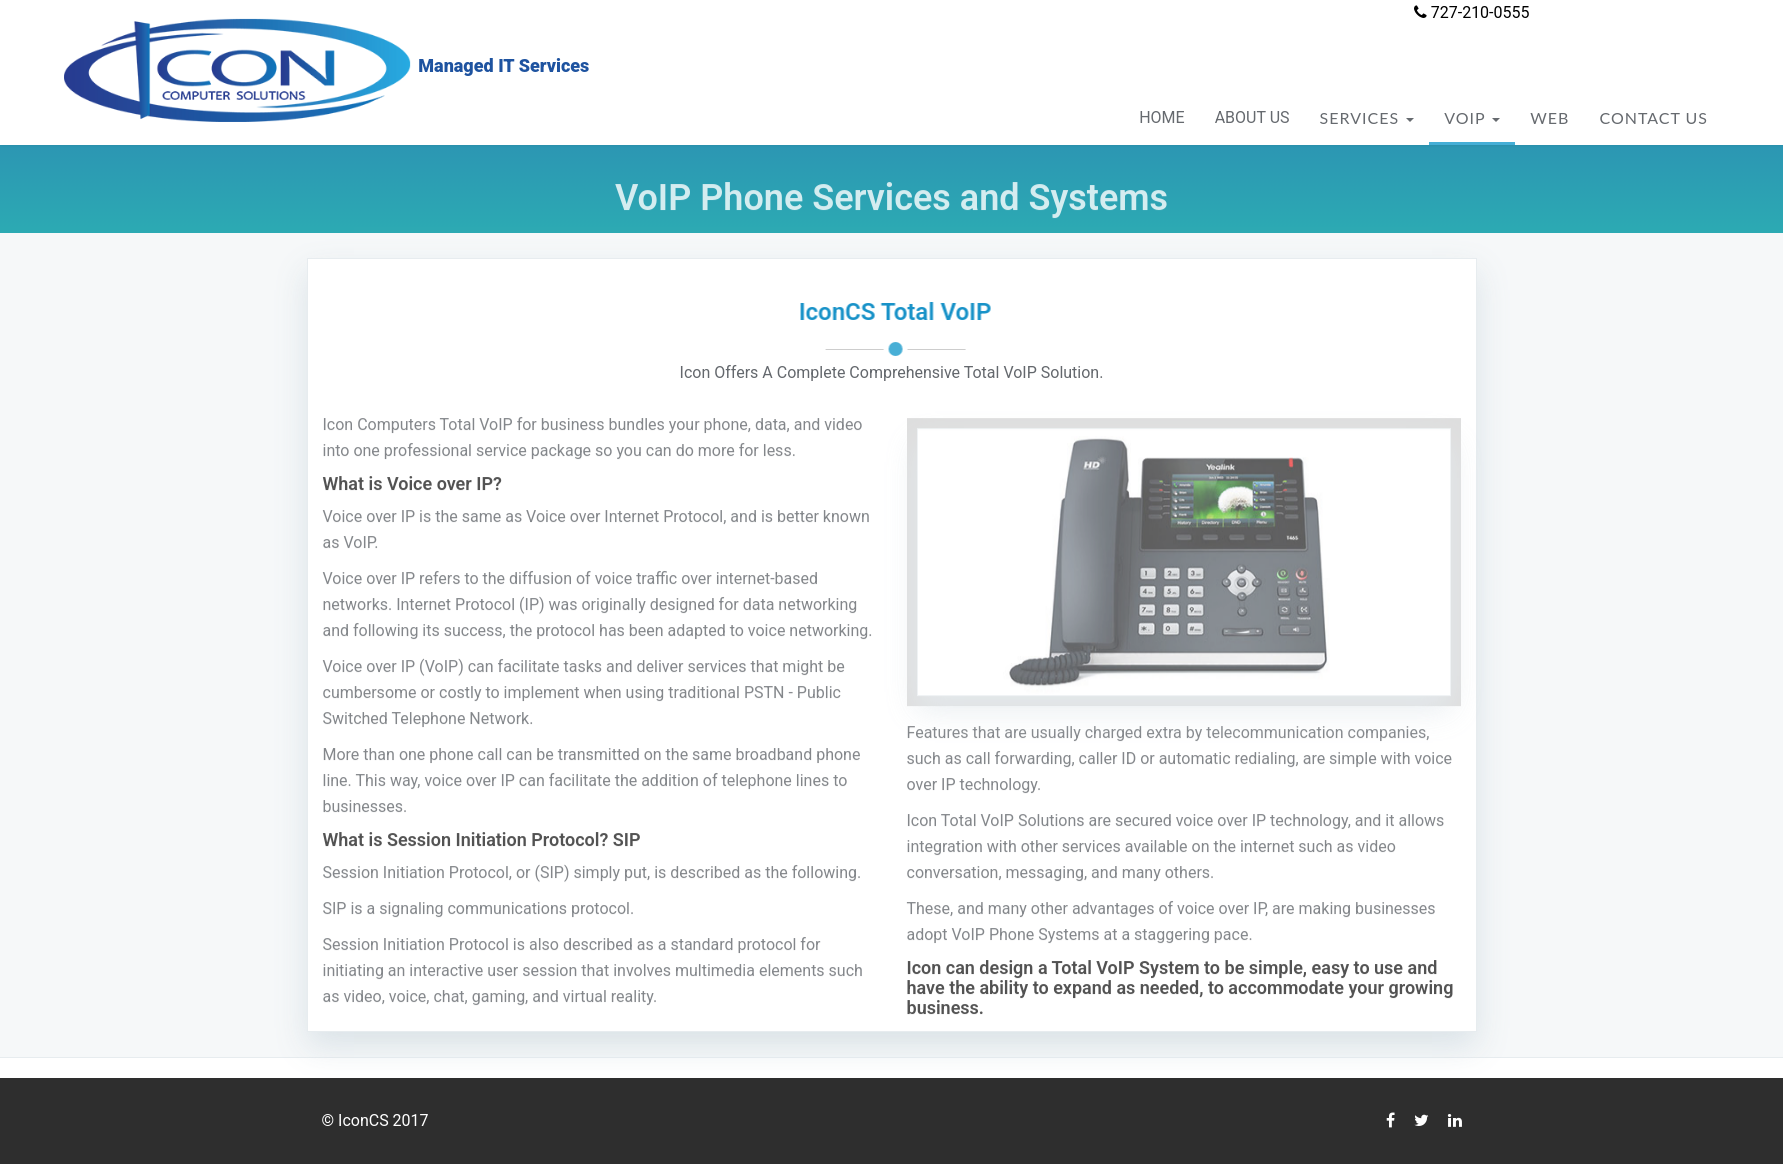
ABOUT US (1252, 117)
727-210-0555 (1472, 12)
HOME (1161, 117)
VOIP (1472, 117)
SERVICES (1367, 117)
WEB (1549, 117)
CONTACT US (1653, 117)
